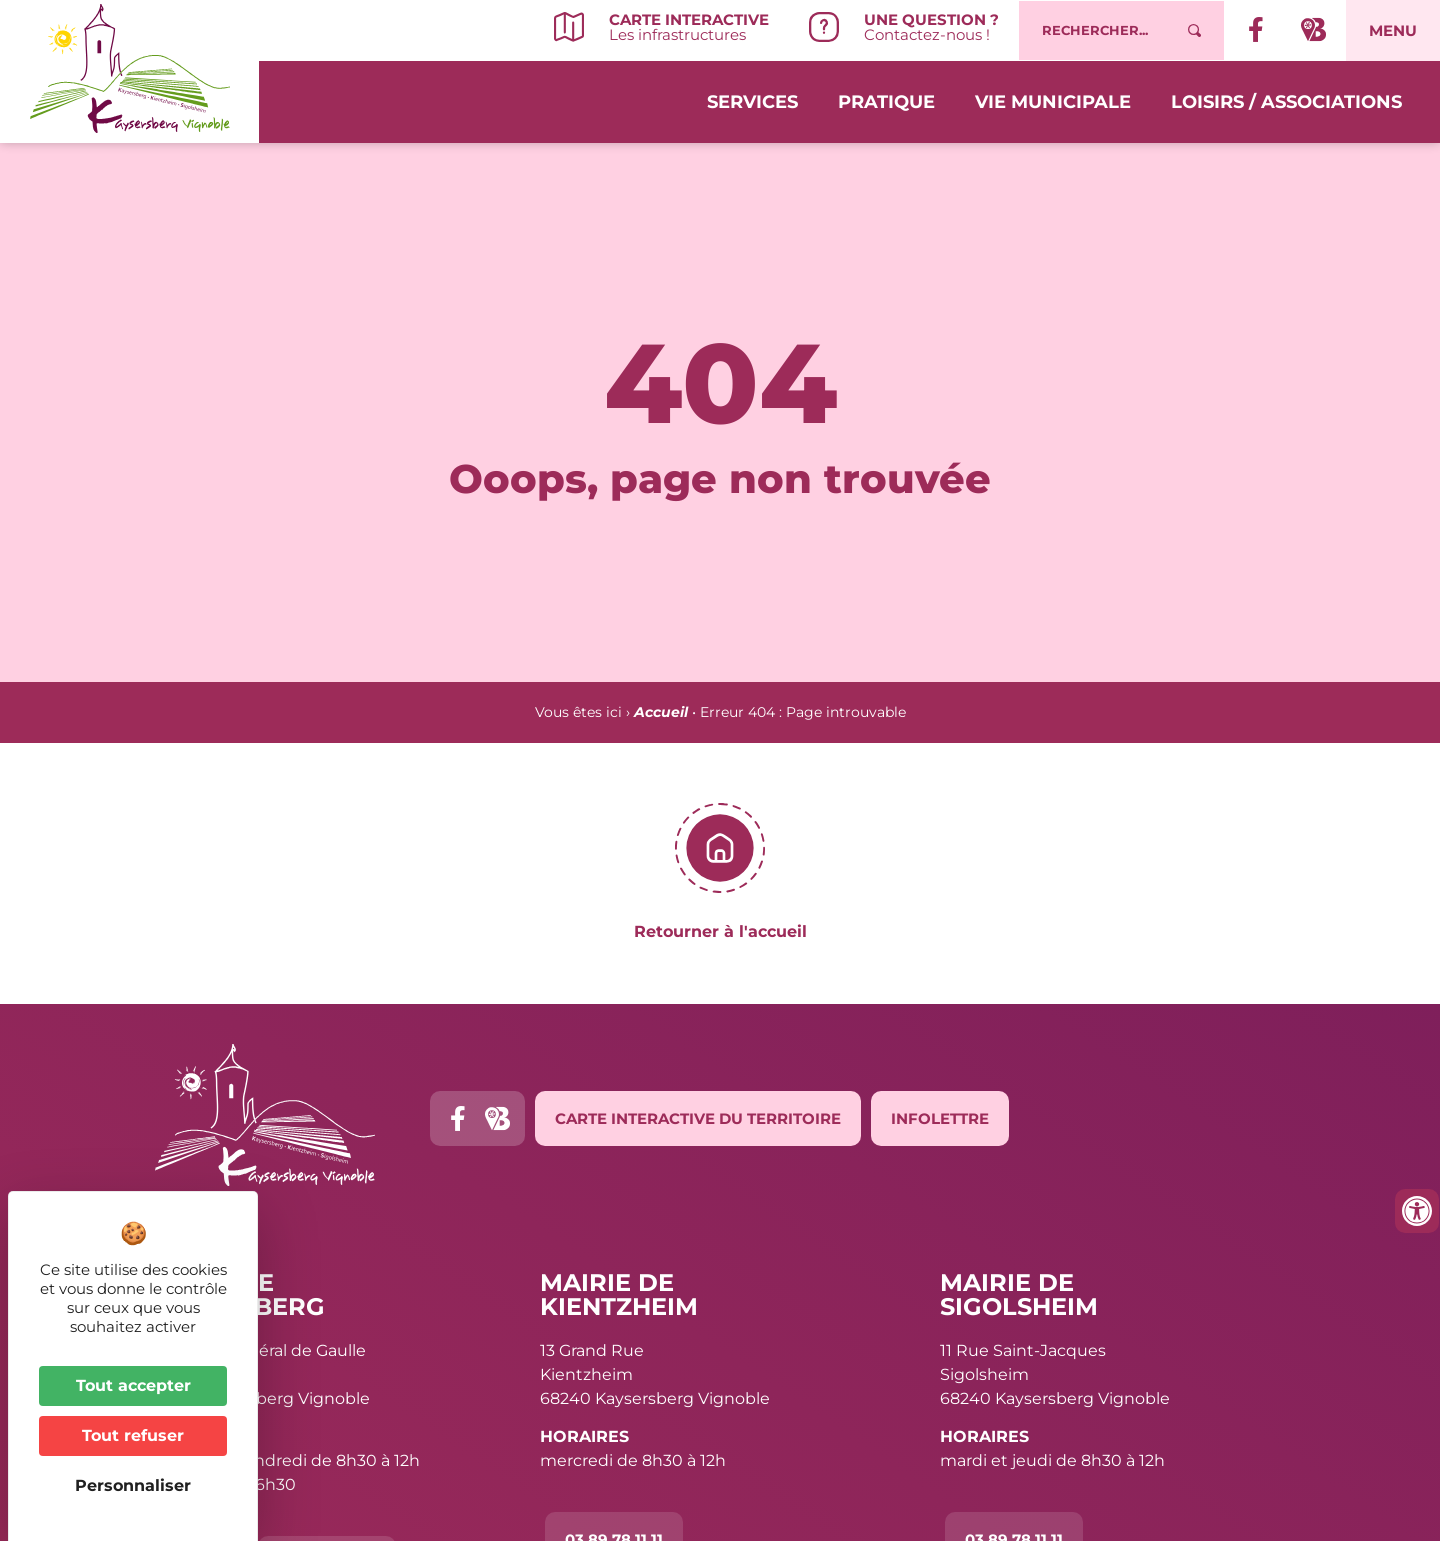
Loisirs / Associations (1286, 102)
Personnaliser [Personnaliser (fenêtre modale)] (133, 1485)
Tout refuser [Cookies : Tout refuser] (133, 1435)
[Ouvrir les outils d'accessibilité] (1417, 1211)
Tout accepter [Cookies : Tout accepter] (133, 1385)
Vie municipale (1053, 102)
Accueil (661, 712)
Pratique (886, 102)
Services (752, 102)
